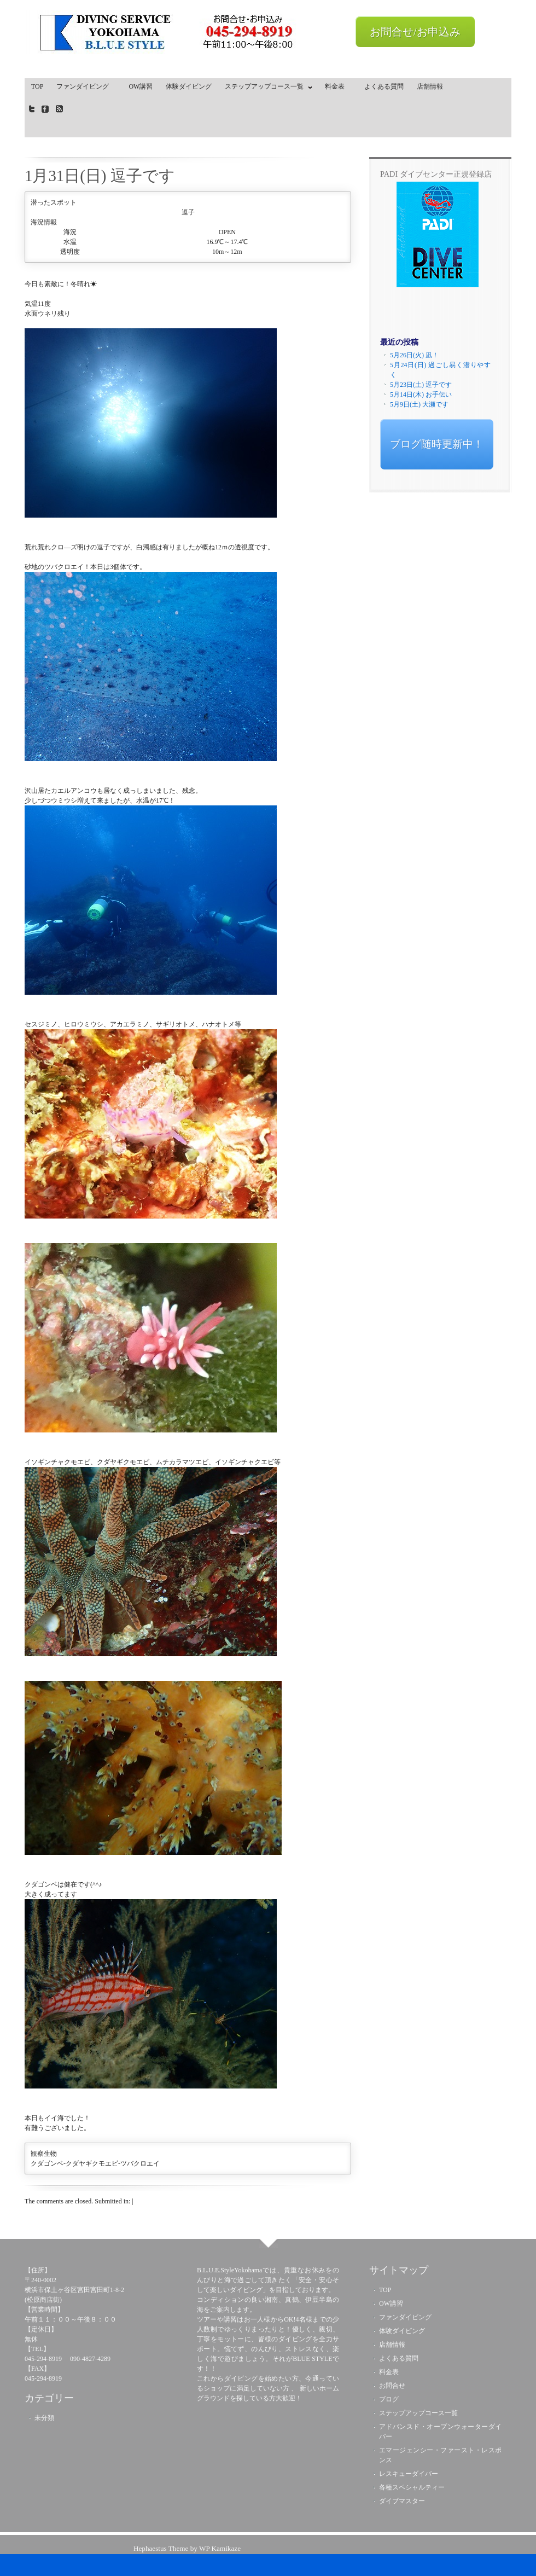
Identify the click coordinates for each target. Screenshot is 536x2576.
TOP (37, 86)
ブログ (389, 2399)
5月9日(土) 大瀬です (419, 404)
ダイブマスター (402, 2501)
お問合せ (392, 2385)
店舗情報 (430, 86)
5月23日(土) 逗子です (421, 384)
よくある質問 (384, 86)
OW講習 (141, 86)
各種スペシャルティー (412, 2487)
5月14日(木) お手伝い (421, 394)
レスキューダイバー (408, 2474)
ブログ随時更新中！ (436, 444)
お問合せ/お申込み (415, 32)
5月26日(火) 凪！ (414, 355)
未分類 (44, 2418)
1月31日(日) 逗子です (100, 175)
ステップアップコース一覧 (265, 89)
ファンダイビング (85, 86)
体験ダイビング (189, 86)
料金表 (338, 86)
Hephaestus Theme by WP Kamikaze (187, 2548)
